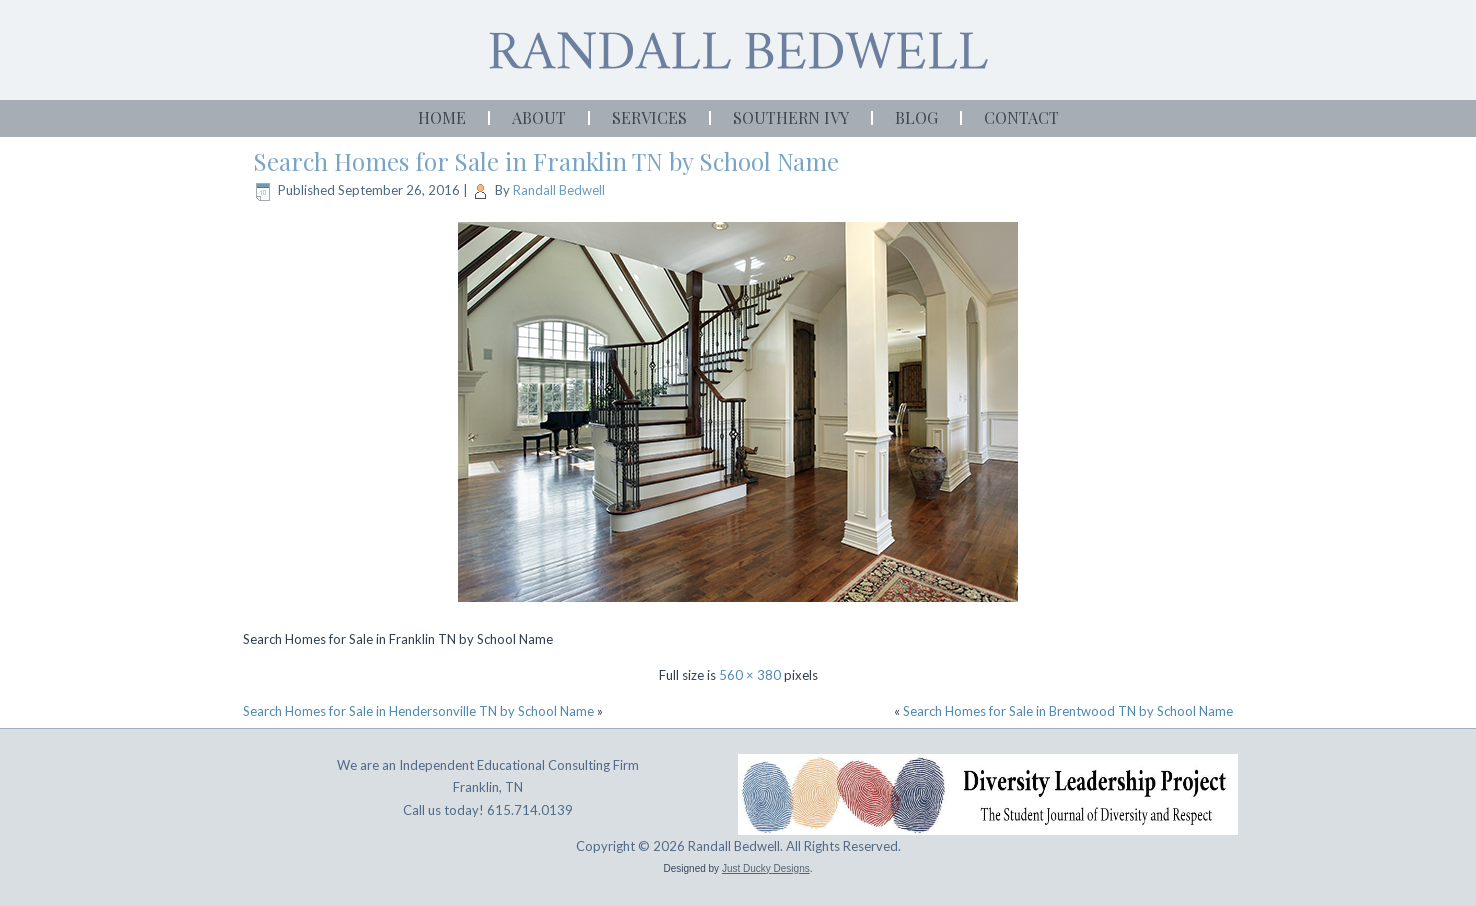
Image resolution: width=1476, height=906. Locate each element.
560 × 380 (750, 675)
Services (649, 117)
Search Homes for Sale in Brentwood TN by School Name (1068, 711)
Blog (916, 117)
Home (442, 117)
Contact (1021, 117)
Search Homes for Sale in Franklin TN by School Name (546, 161)
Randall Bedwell (559, 190)
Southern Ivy (791, 117)
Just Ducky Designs (766, 868)
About (539, 117)
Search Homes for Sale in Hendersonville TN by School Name (418, 711)
